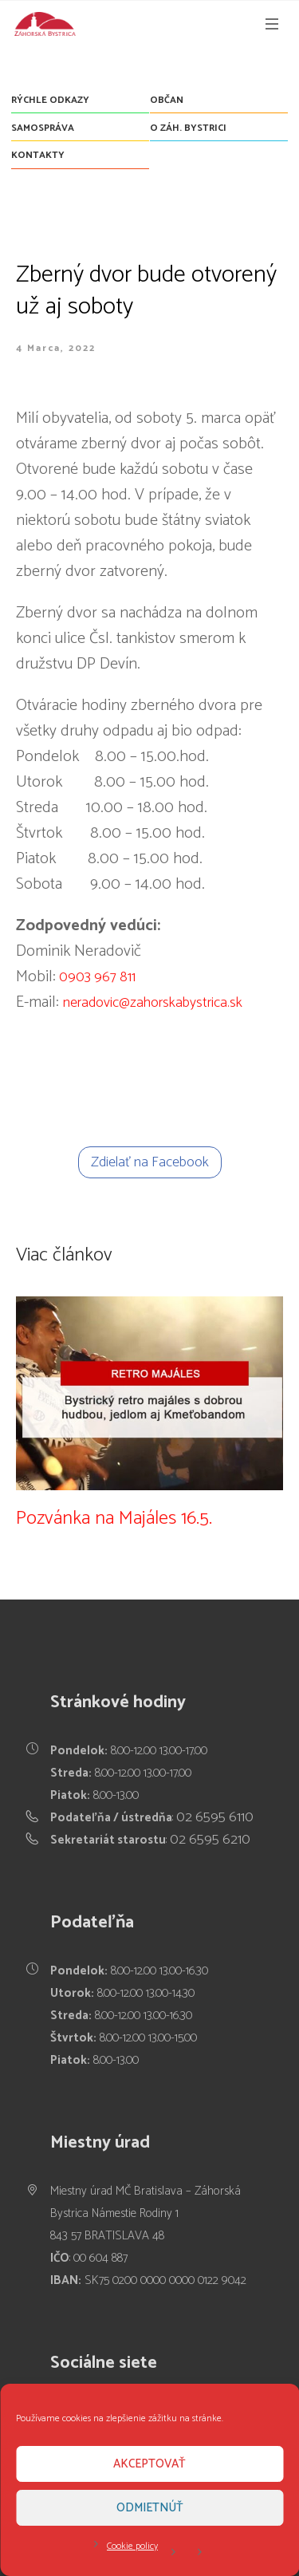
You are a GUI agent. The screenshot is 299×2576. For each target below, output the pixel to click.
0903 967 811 (96, 977)
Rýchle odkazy (50, 100)
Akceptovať (149, 2464)
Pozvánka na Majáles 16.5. (114, 1518)
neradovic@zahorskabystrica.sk (152, 1003)
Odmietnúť (149, 2508)
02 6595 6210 (210, 1840)
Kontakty (38, 155)
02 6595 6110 (215, 1817)
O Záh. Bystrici (188, 128)
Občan (166, 100)
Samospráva (42, 128)
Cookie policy (132, 2546)
